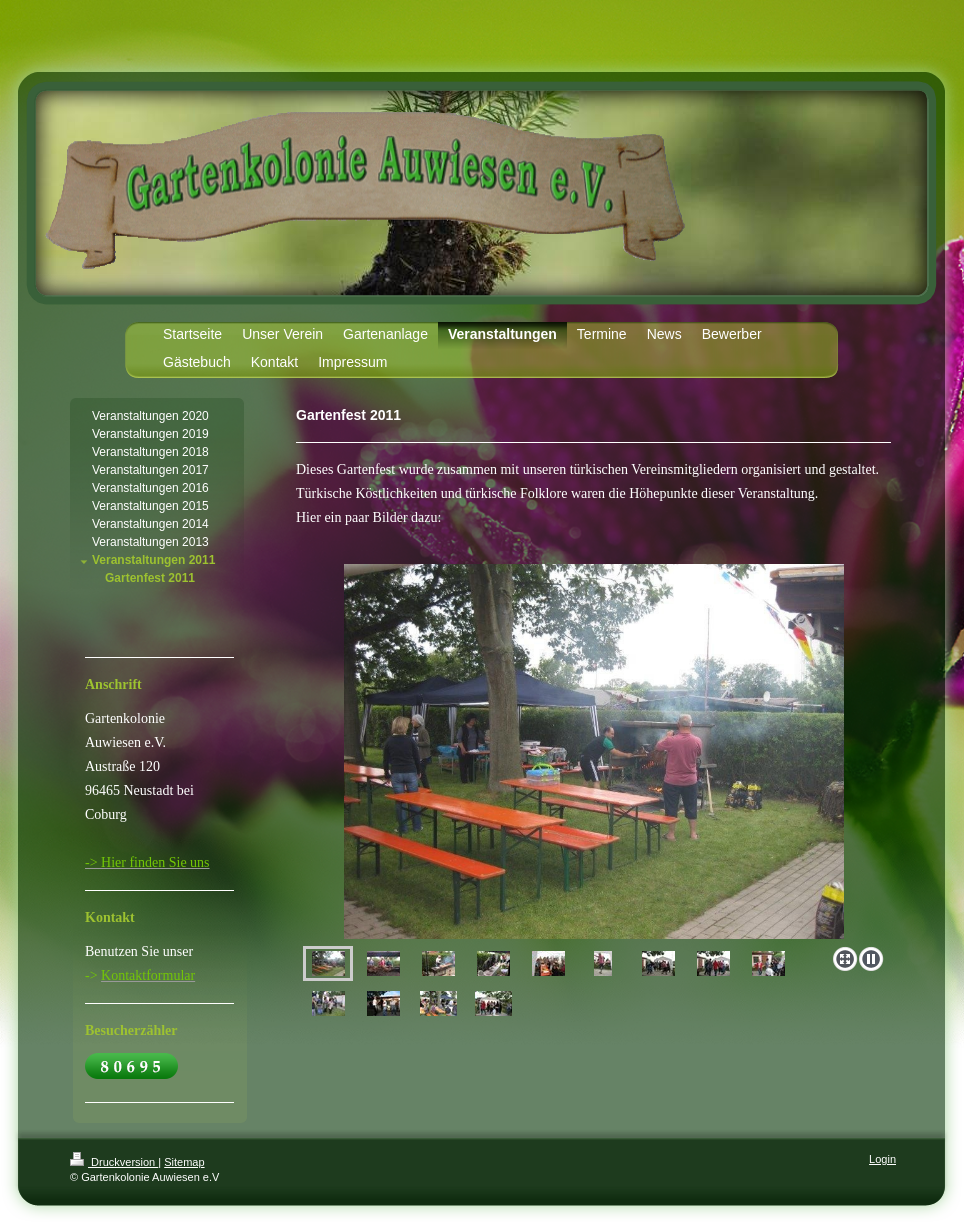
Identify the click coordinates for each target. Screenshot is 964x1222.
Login (882, 1159)
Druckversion (114, 1162)
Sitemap (184, 1162)
